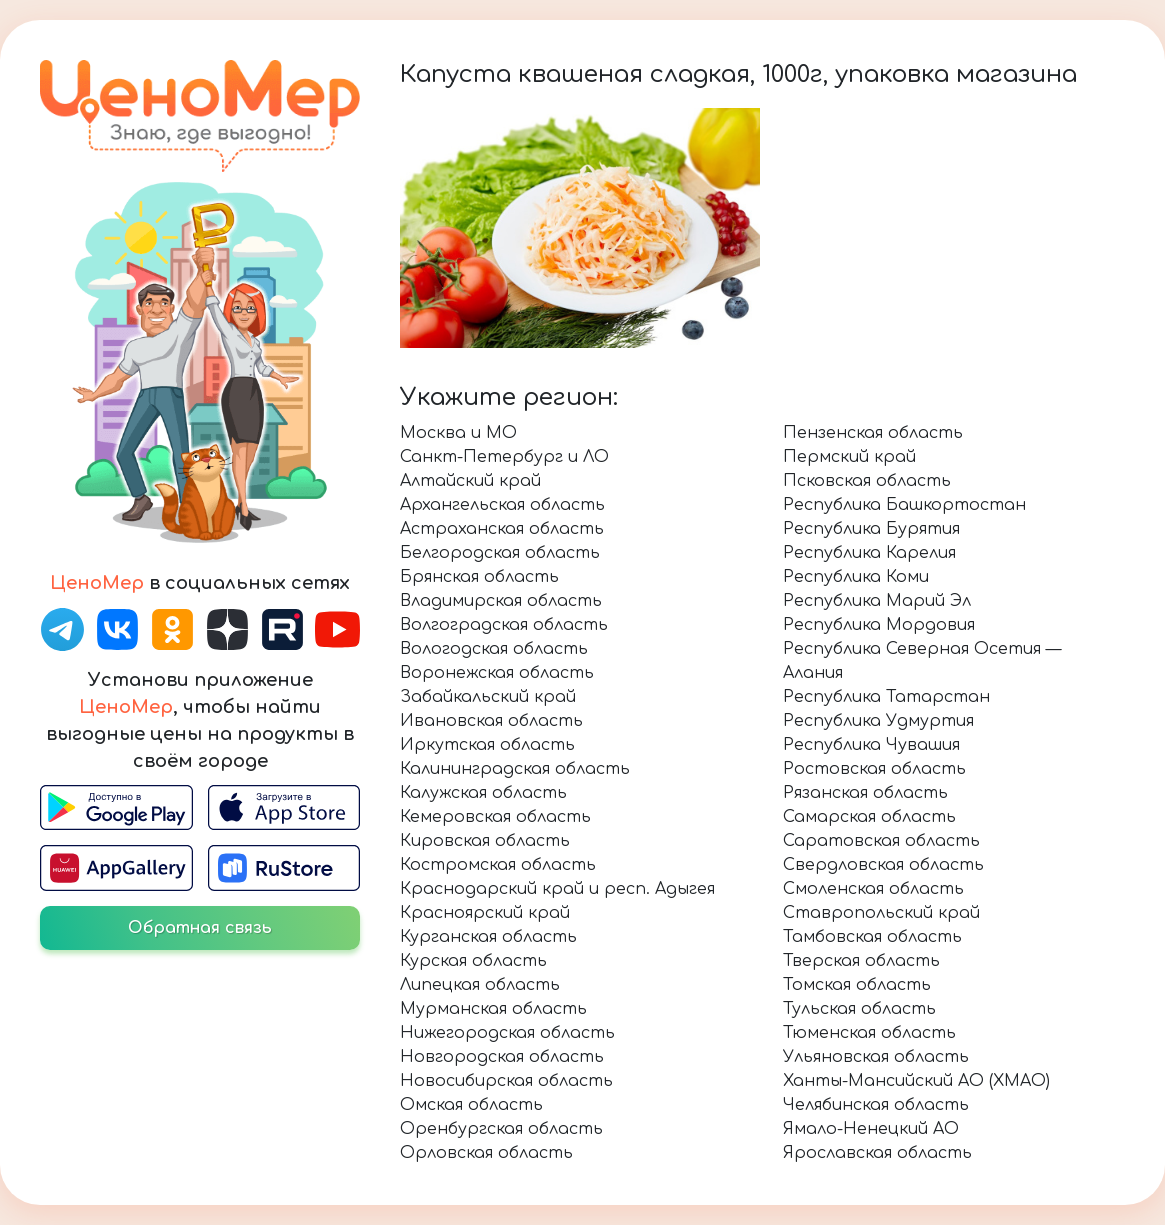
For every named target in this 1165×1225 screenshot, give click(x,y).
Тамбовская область (872, 937)
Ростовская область (874, 769)
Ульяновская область (876, 1057)
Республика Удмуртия (878, 721)
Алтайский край (470, 481)
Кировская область (485, 841)
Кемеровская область (495, 817)
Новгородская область (502, 1057)
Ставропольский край (881, 913)
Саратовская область (881, 841)
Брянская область (479, 577)
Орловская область (486, 1153)
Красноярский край (485, 913)
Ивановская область (491, 721)
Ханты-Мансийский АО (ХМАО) (916, 1081)
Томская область (857, 985)
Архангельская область (502, 505)
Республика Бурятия (871, 529)
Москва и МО (458, 433)
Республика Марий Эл (877, 601)
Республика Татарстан (886, 697)
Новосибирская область (506, 1081)
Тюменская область (869, 1033)
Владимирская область (501, 601)
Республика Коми (856, 577)
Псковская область (867, 481)
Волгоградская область (504, 625)
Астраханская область (502, 529)
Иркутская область (487, 745)
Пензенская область (873, 433)
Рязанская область (865, 793)
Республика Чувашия (871, 745)
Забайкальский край (488, 697)
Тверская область (861, 961)
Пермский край (849, 457)
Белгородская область (500, 553)
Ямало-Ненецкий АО (871, 1129)
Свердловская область (883, 865)
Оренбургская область (501, 1129)
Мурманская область (493, 1009)
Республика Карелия (869, 553)
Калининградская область (515, 769)
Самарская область (869, 817)
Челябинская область (876, 1105)
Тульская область (859, 1009)
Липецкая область (480, 985)
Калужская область (483, 793)
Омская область (471, 1105)
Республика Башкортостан (904, 505)
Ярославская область (877, 1153)
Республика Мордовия (879, 625)
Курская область (473, 961)
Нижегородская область (507, 1033)
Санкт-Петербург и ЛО (504, 457)
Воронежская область (497, 673)
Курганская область (488, 937)
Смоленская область (873, 889)
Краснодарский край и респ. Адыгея (557, 889)
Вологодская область (494, 649)
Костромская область (498, 865)
